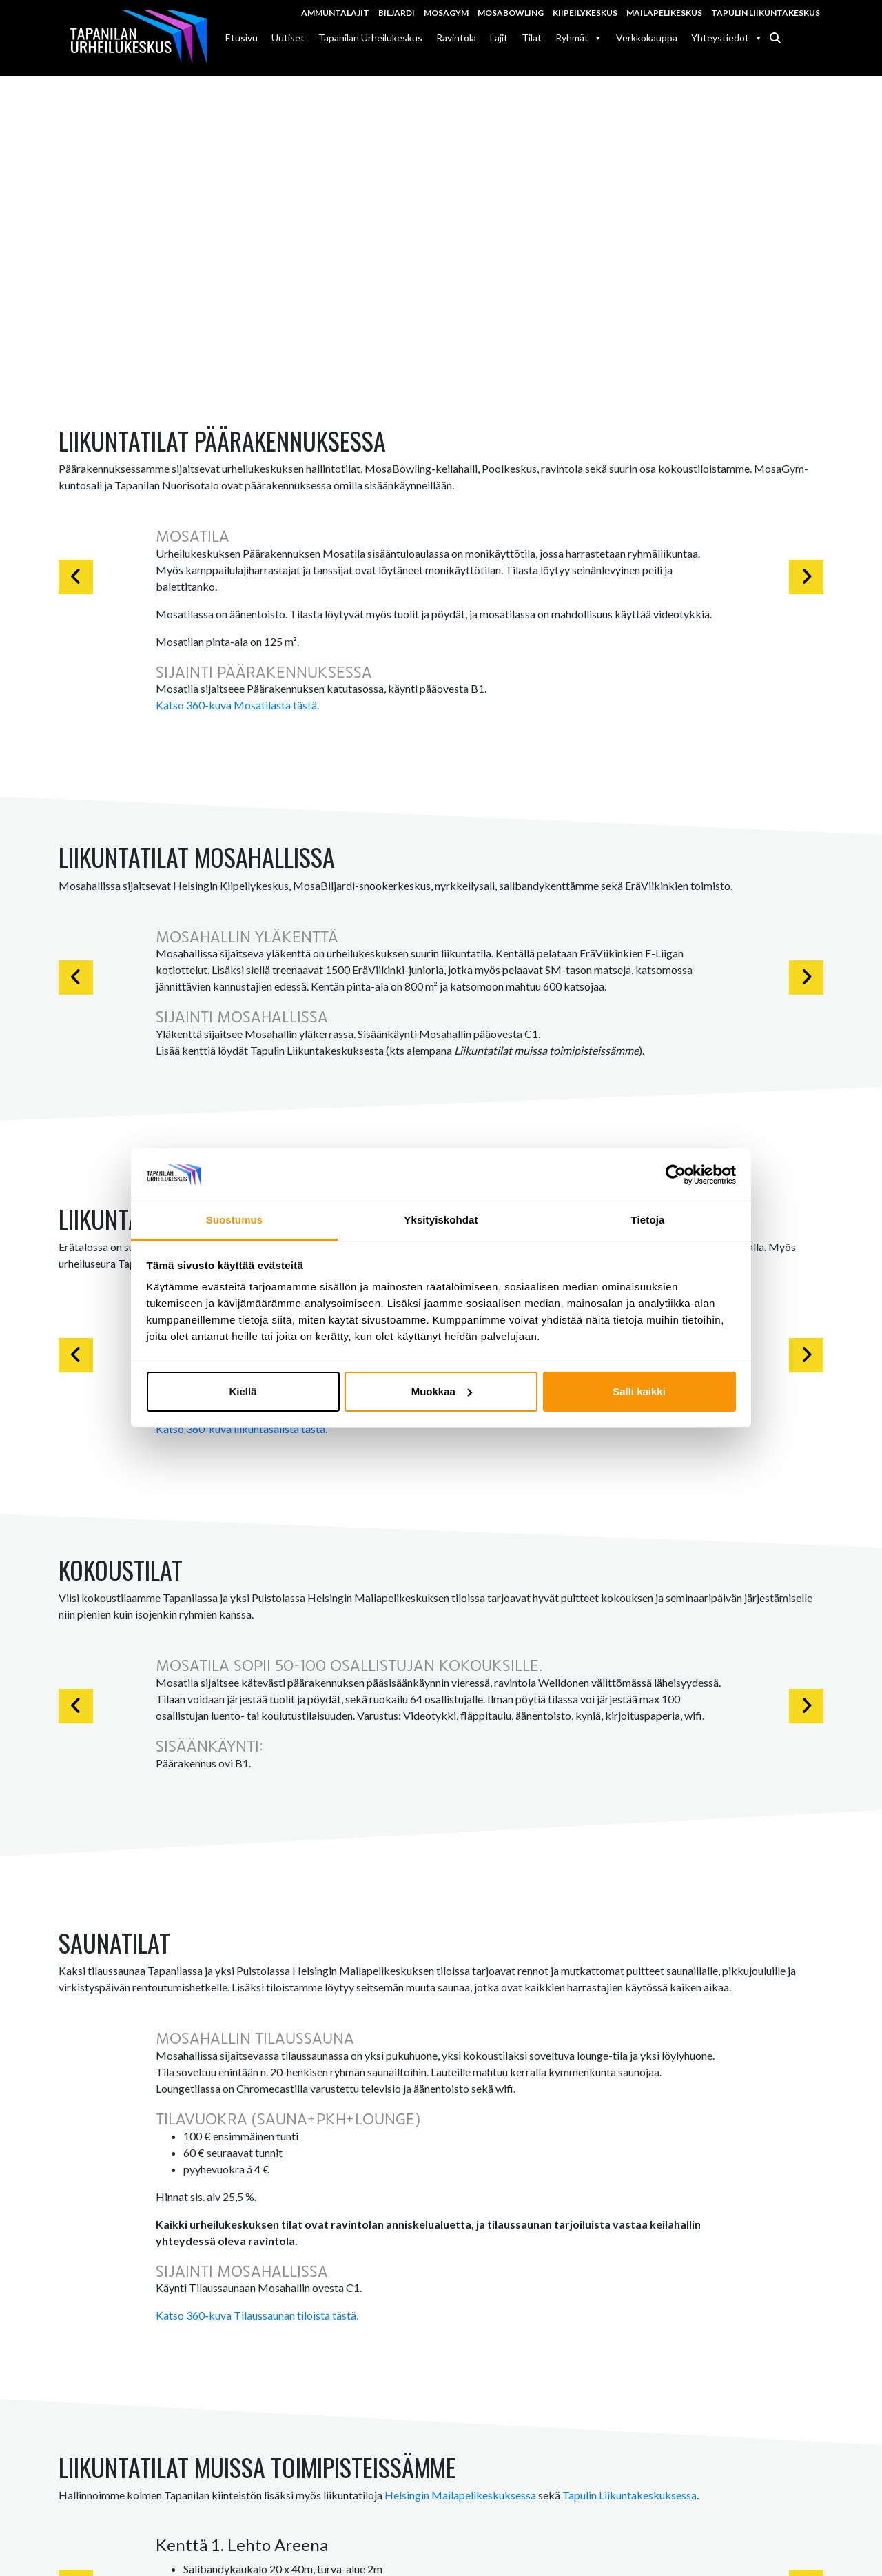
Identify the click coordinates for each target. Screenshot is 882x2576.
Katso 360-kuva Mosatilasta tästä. (237, 704)
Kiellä (242, 1391)
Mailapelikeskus (664, 13)
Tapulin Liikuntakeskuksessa (629, 2495)
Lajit (499, 37)
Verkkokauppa (646, 37)
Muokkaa (441, 1391)
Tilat (532, 37)
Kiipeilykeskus (585, 13)
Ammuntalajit (335, 13)
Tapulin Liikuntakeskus (765, 13)
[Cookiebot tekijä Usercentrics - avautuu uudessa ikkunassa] (675, 1174)
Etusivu (241, 37)
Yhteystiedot (727, 37)
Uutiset (288, 37)
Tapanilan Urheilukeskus (370, 37)
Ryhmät (578, 37)
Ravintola (456, 37)
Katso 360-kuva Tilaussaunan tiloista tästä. (257, 2315)
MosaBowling (511, 13)
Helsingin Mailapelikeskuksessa (460, 2495)
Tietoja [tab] (648, 1220)
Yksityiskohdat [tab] (441, 1220)
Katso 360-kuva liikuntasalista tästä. (241, 1428)
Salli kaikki (639, 1391)
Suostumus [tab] (234, 1220)
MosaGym (446, 13)
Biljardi (396, 13)
